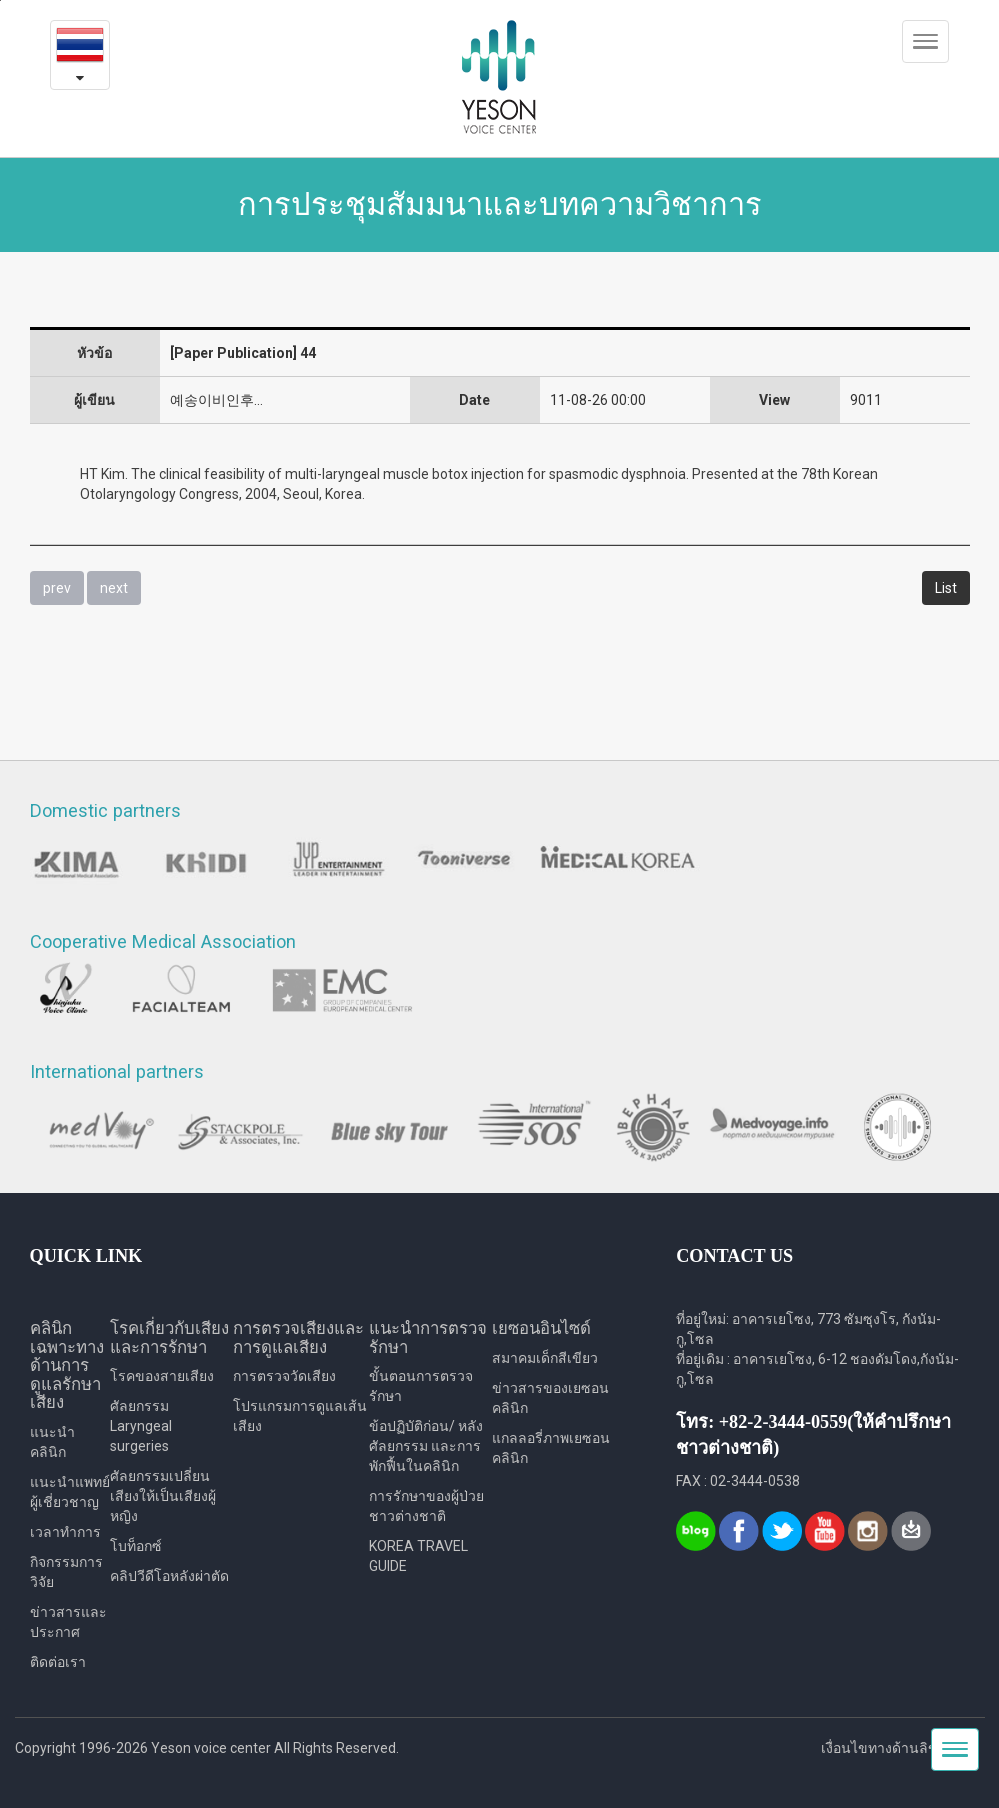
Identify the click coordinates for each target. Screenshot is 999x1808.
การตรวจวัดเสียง (284, 1376)
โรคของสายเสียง (162, 1376)
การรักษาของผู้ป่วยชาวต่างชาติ (426, 1506)
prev (57, 588)
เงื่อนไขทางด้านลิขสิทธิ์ (893, 1748)
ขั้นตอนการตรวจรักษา (421, 1386)
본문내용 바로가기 (0, 0)
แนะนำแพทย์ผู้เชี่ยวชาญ (70, 1492)
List (946, 588)
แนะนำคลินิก (52, 1442)
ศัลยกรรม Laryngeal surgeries (141, 1426)
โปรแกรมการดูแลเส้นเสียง (300, 1416)
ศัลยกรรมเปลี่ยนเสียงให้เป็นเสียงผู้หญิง (163, 1496)
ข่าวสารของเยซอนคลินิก (550, 1398)
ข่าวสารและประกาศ (68, 1622)
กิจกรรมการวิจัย (66, 1572)
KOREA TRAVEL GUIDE (418, 1556)
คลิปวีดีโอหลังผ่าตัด (169, 1576)
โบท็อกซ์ (136, 1546)
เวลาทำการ (65, 1532)
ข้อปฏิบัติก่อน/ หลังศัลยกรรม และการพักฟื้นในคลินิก (426, 1446)
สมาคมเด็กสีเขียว (545, 1358)
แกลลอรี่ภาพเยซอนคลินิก (551, 1448)
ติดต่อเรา (58, 1662)
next (114, 588)
